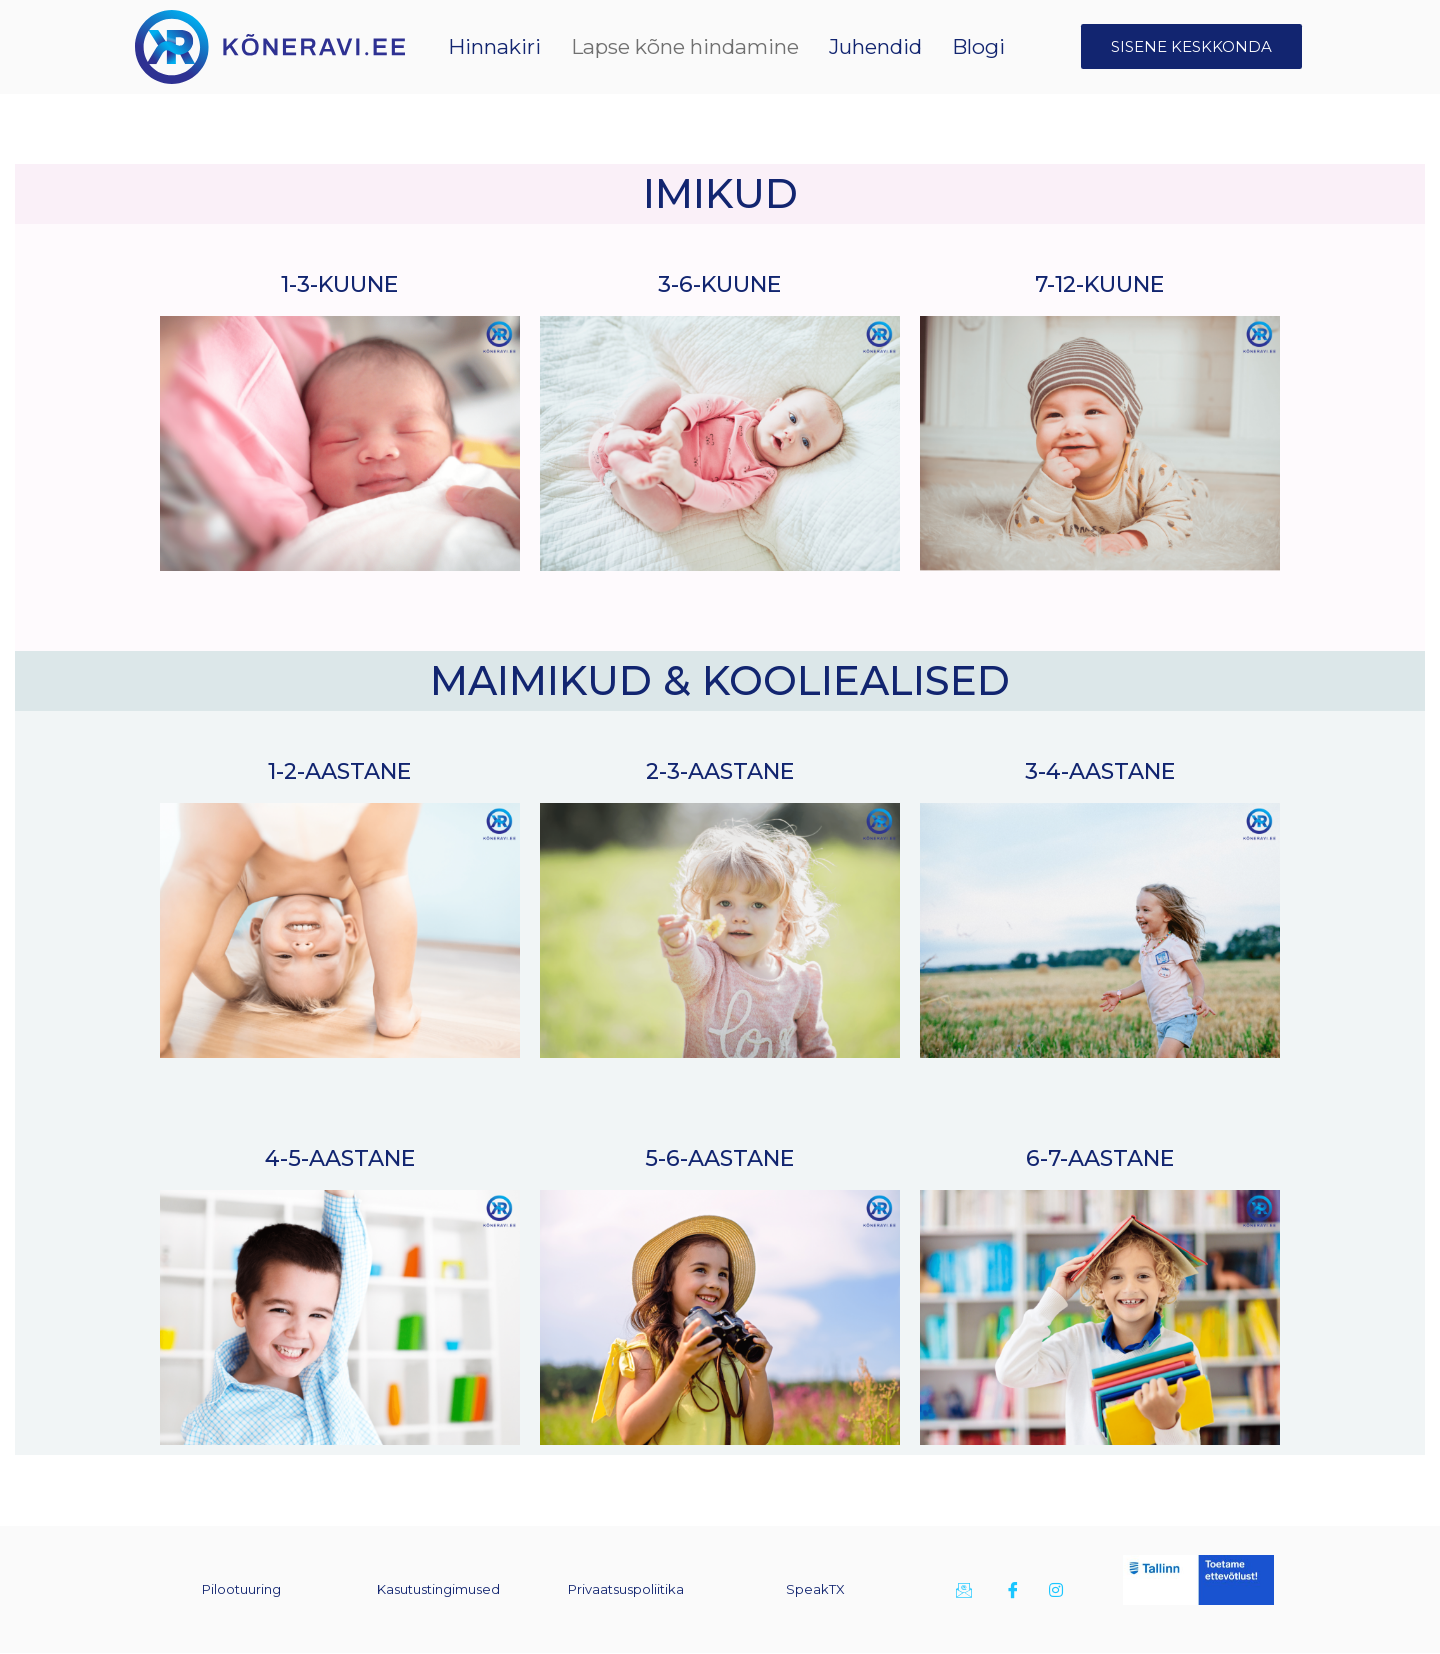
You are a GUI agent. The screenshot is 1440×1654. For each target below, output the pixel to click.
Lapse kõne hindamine (748, 46)
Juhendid (900, 46)
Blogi (985, 46)
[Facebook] (1010, 1589)
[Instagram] (1056, 1589)
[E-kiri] (961, 1589)
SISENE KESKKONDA (1191, 46)
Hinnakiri (598, 46)
